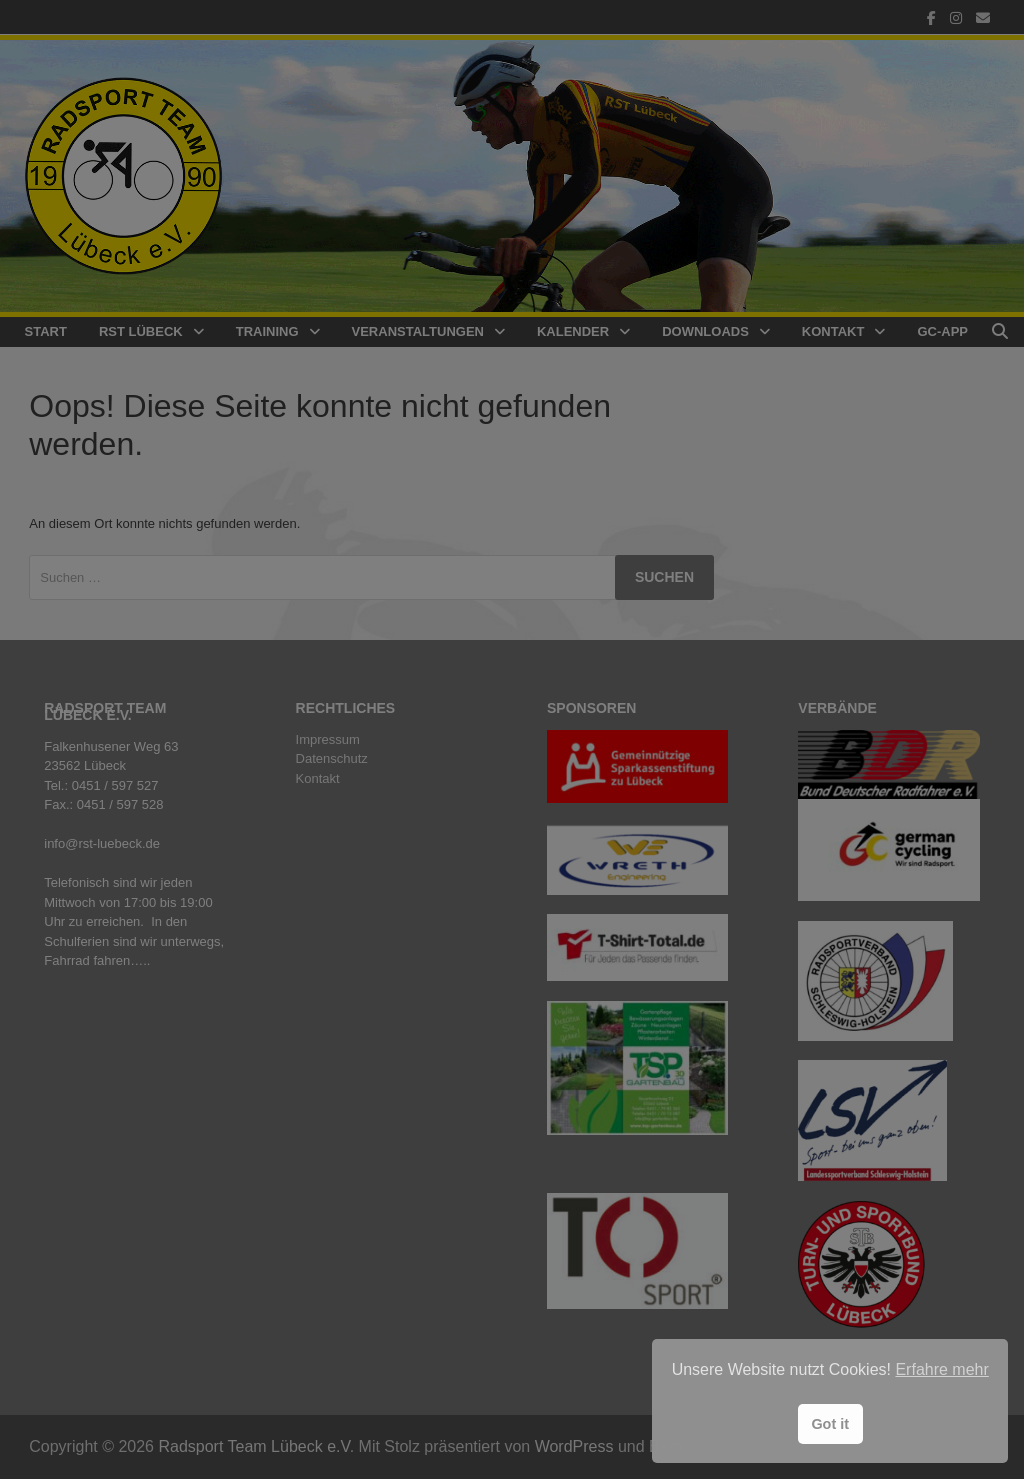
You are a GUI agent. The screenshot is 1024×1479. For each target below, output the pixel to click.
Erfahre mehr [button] (941, 1369)
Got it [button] (830, 1424)
